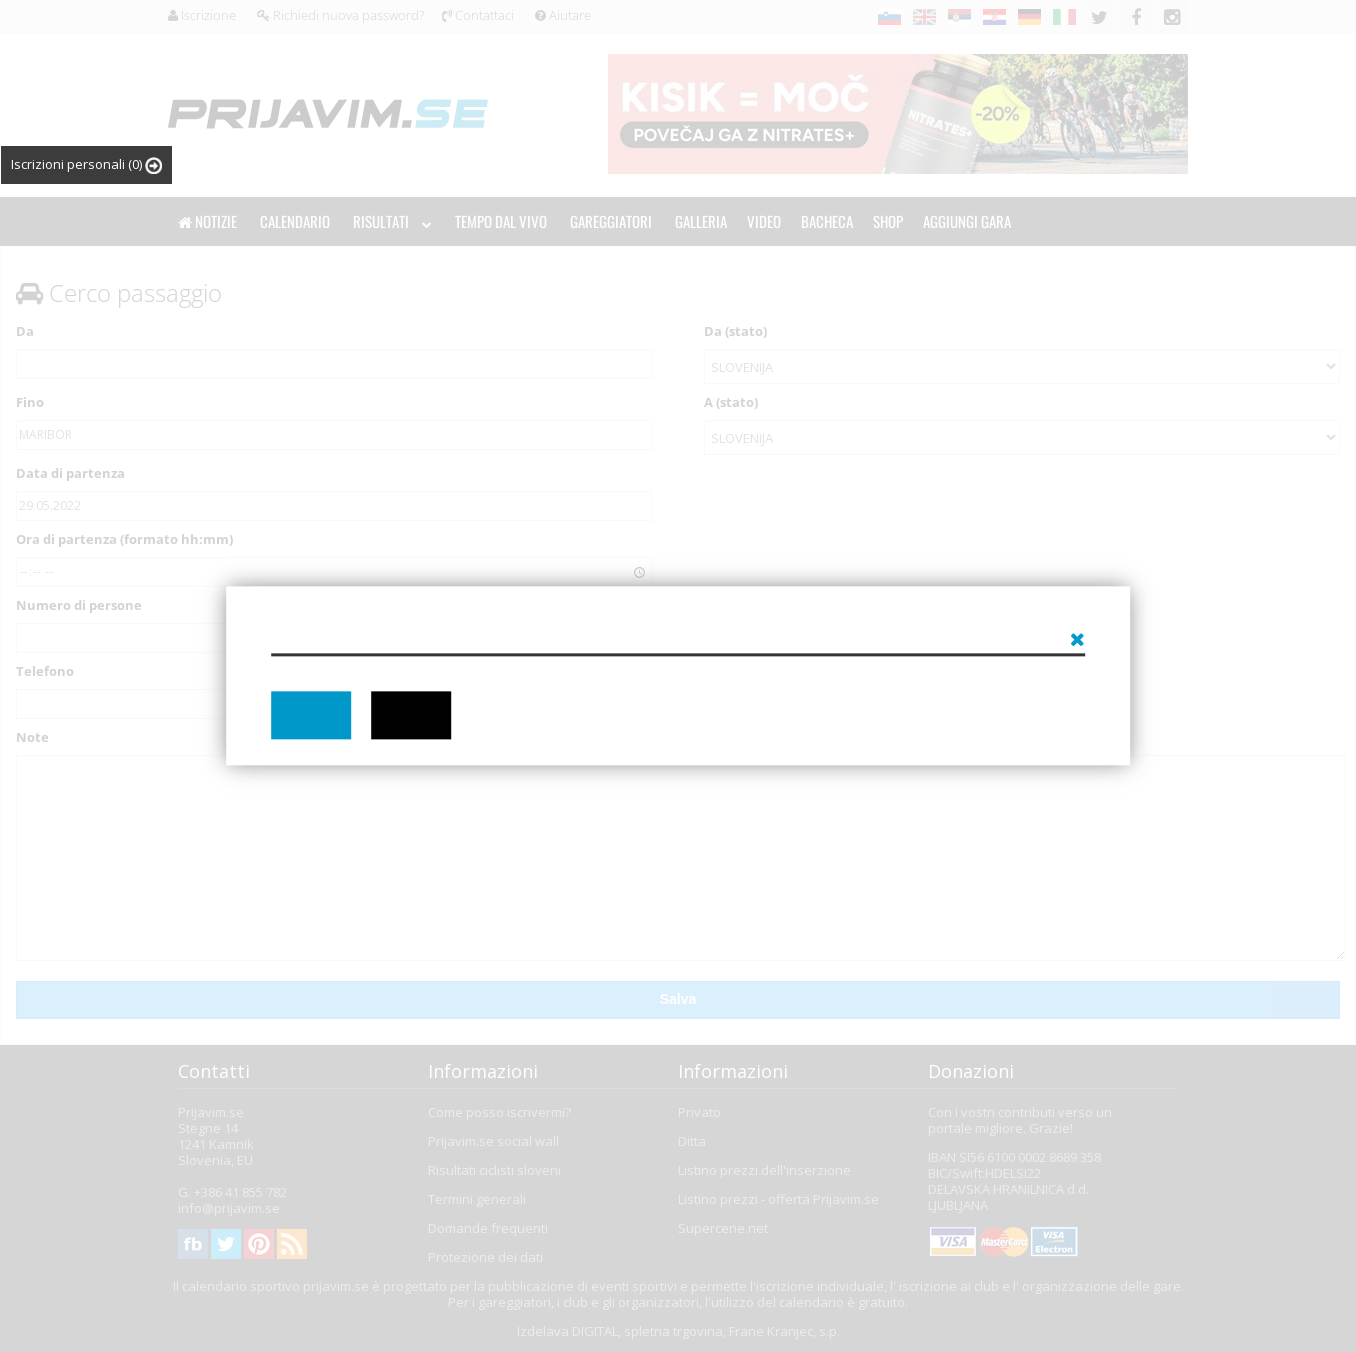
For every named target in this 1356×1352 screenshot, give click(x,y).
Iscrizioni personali (86, 164)
